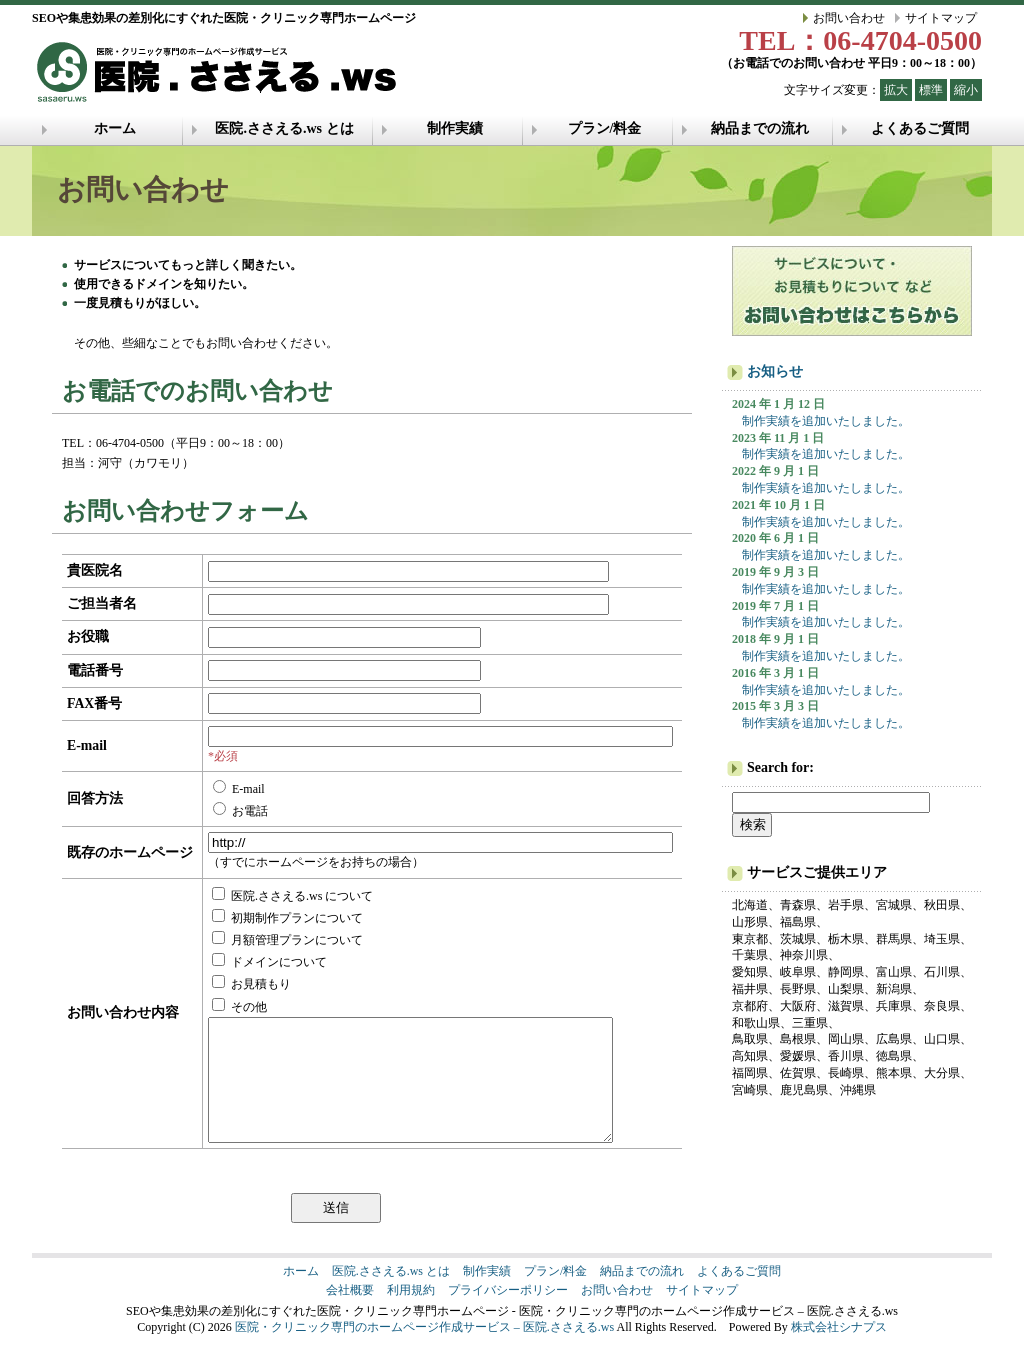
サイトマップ (941, 18)
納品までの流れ (760, 128)
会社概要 (350, 1314)
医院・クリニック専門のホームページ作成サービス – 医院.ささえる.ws (424, 1351)
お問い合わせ (849, 18)
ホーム (115, 128)
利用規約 (411, 1314)
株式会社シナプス (839, 1351)
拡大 (896, 90)
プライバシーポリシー (508, 1314)
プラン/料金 (605, 128)
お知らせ (775, 371)
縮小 (966, 90)
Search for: (780, 767)
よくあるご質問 (920, 128)
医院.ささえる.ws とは (284, 128)
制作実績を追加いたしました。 (826, 421)
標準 (931, 90)
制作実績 (455, 128)
